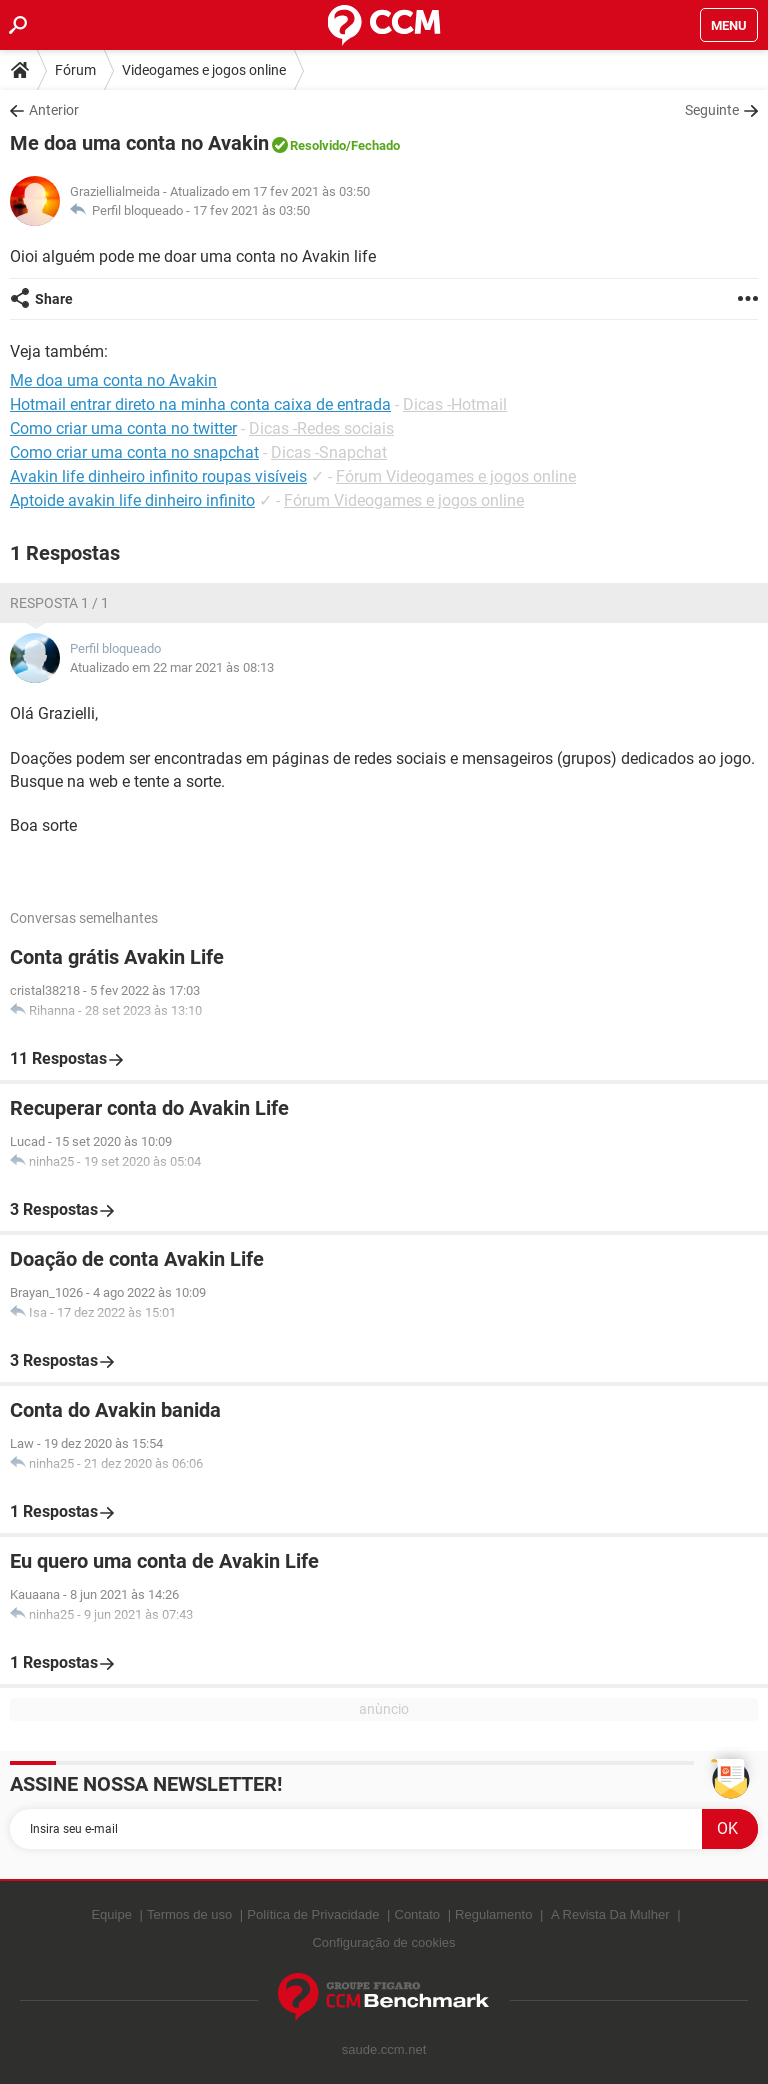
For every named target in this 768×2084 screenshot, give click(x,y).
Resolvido (318, 145)
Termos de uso (189, 1914)
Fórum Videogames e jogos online (456, 476)
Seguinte (712, 110)
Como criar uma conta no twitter (123, 428)
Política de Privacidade (313, 1914)
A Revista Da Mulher (610, 1914)
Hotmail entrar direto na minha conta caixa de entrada (200, 404)
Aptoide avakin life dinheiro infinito (132, 500)
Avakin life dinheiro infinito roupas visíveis (158, 476)
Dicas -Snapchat (329, 452)
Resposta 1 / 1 (59, 603)
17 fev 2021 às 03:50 (251, 210)
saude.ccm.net (384, 2049)
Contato (418, 1914)
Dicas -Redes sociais (321, 428)
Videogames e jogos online (204, 70)
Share (54, 299)
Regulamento (493, 1914)
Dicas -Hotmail (455, 404)
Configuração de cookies (383, 1942)
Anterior (54, 110)
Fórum (75, 70)
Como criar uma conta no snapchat (134, 452)
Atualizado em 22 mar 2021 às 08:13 (172, 667)
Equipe (111, 1914)
